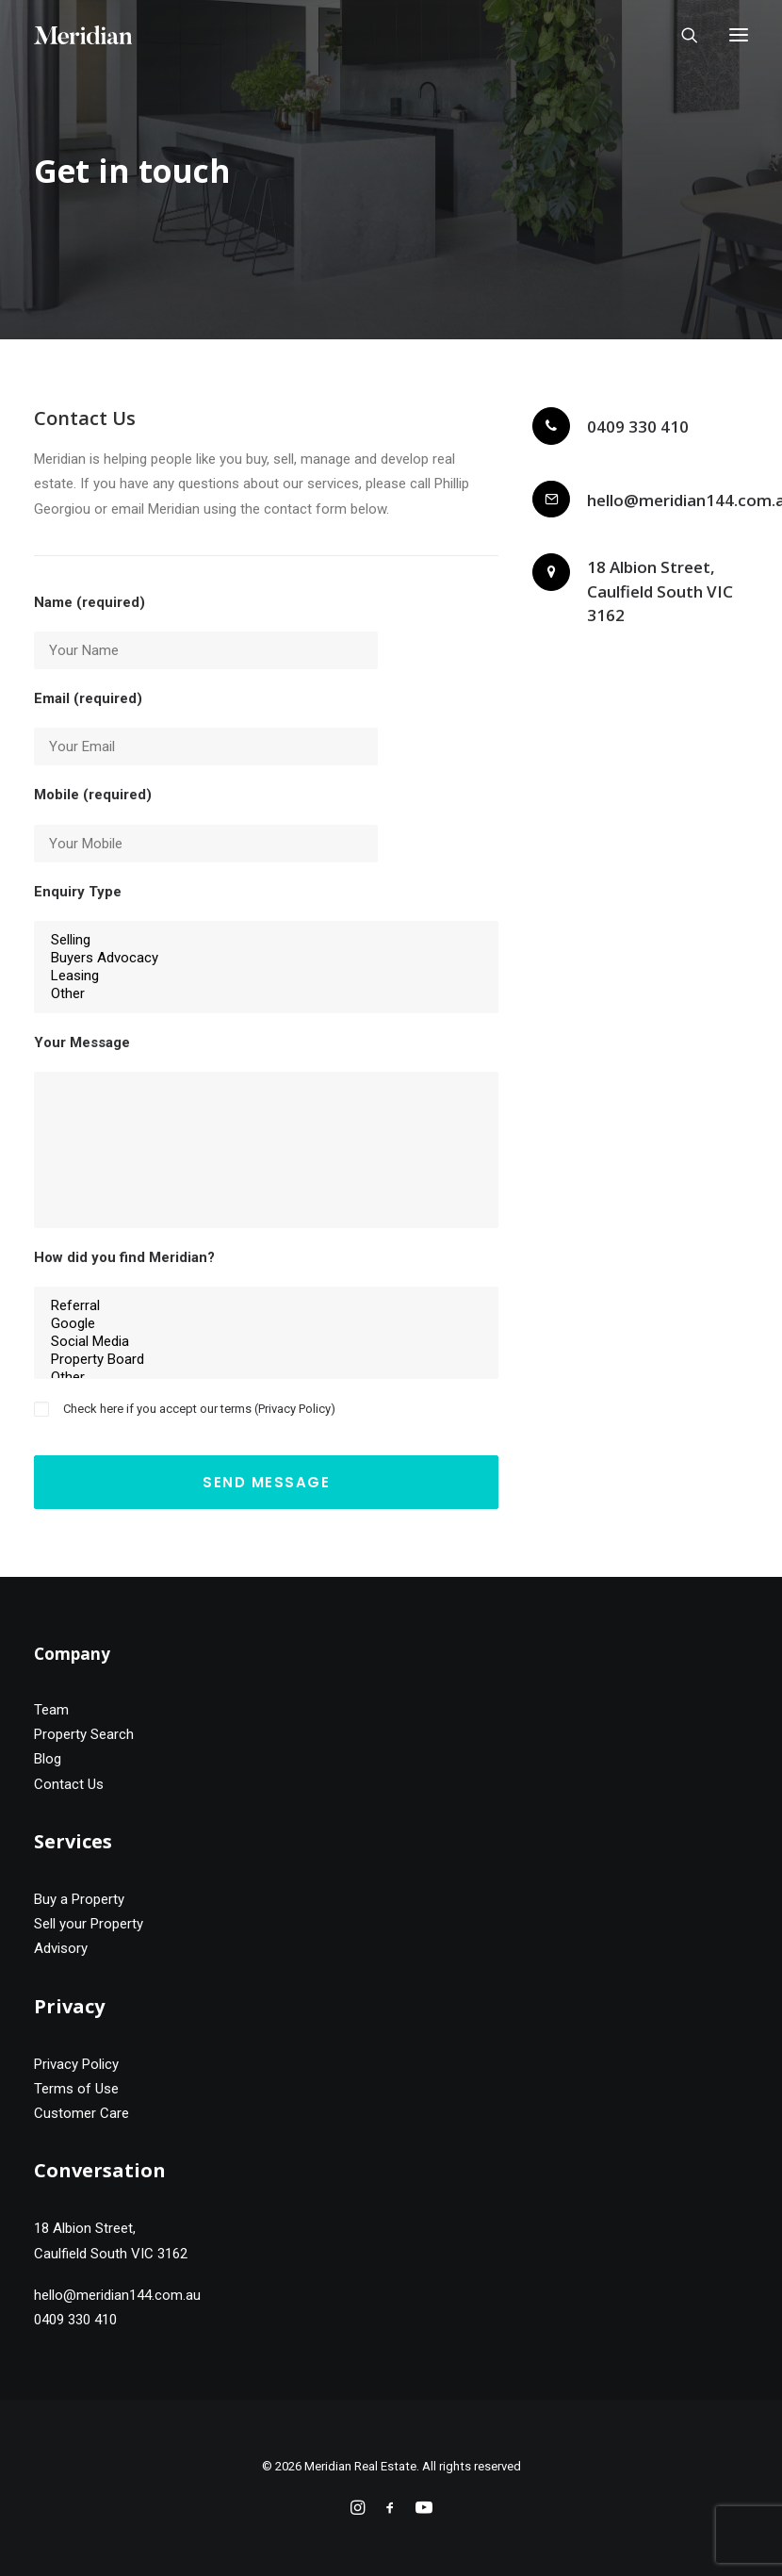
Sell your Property (88, 1923)
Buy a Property (79, 1899)
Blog (47, 1758)
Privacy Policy (294, 1409)
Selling (266, 940)
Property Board (266, 1360)
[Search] (681, 34)
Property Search (84, 1734)
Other (266, 994)
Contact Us (69, 1784)
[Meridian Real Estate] (83, 34)
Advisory (61, 1948)
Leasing (266, 976)
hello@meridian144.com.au (117, 2295)
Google (266, 1324)
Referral (266, 1306)
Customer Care (81, 2113)
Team (51, 1709)
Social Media (266, 1342)
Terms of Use (76, 2088)
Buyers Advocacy (266, 958)
